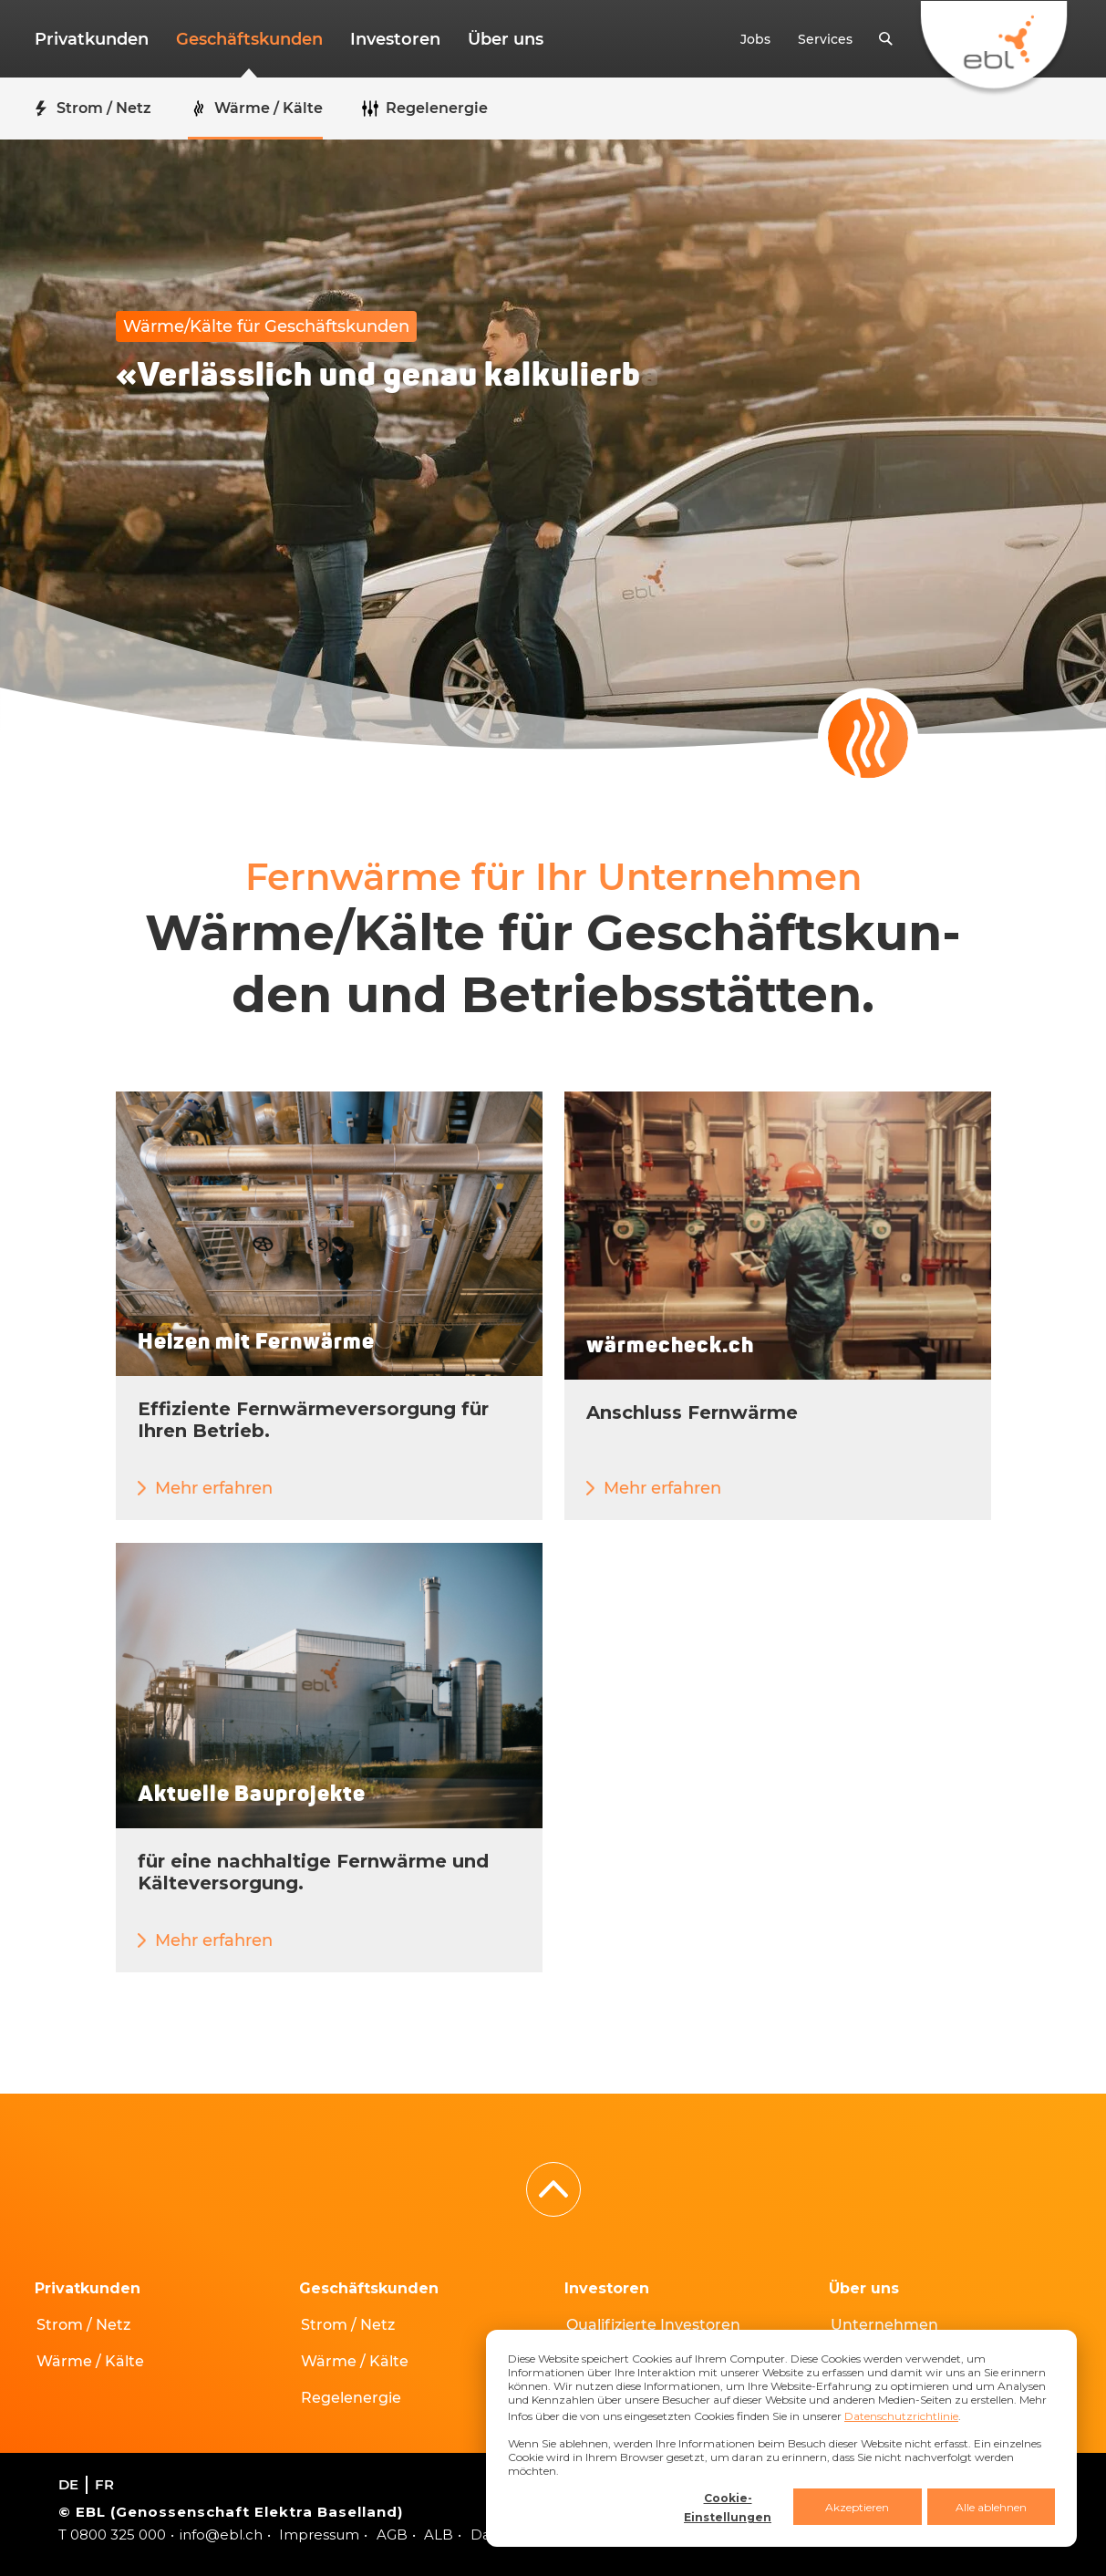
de (68, 2484)
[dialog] (781, 2438)
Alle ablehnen (991, 2507)
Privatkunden (92, 39)
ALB (438, 2534)
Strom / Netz (83, 2324)
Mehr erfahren (214, 1488)
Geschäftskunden (249, 39)
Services (825, 39)
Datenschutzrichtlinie (901, 2416)
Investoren (395, 39)
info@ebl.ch (221, 2534)
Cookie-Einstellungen (727, 2507)
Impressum (319, 2534)
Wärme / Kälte (90, 2361)
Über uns (505, 39)
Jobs (755, 39)
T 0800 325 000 (112, 2534)
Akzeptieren (857, 2507)
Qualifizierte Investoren (653, 2324)
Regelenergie (351, 2397)
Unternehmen (884, 2324)
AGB (392, 2534)
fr (104, 2484)
